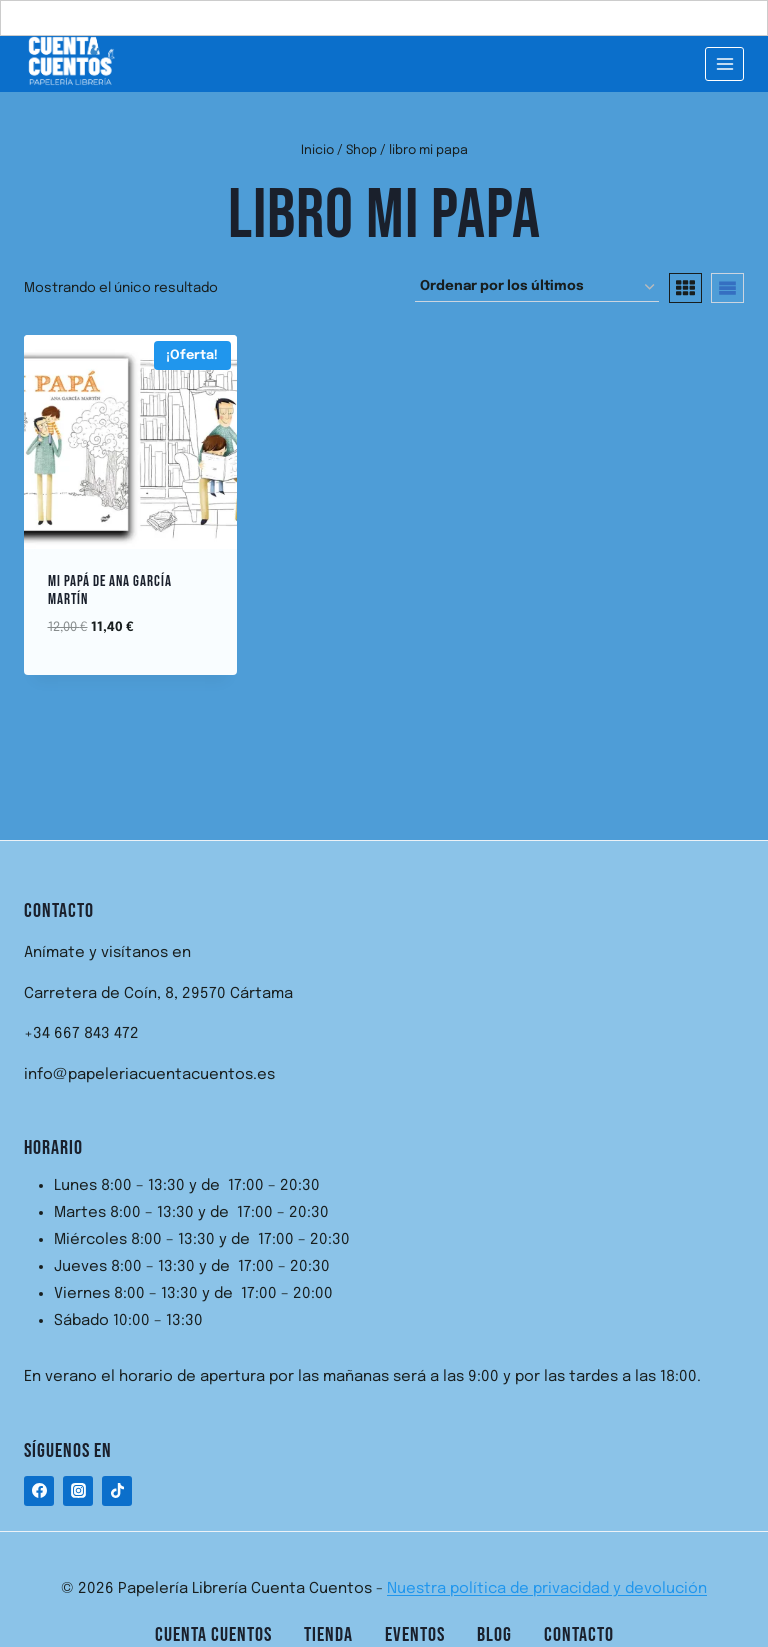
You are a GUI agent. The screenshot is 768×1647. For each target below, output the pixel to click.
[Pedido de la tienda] (537, 287)
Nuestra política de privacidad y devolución (547, 1589)
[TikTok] (117, 1491)
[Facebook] (39, 1491)
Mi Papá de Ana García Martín (110, 590)
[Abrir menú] (724, 63)
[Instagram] (78, 1491)
